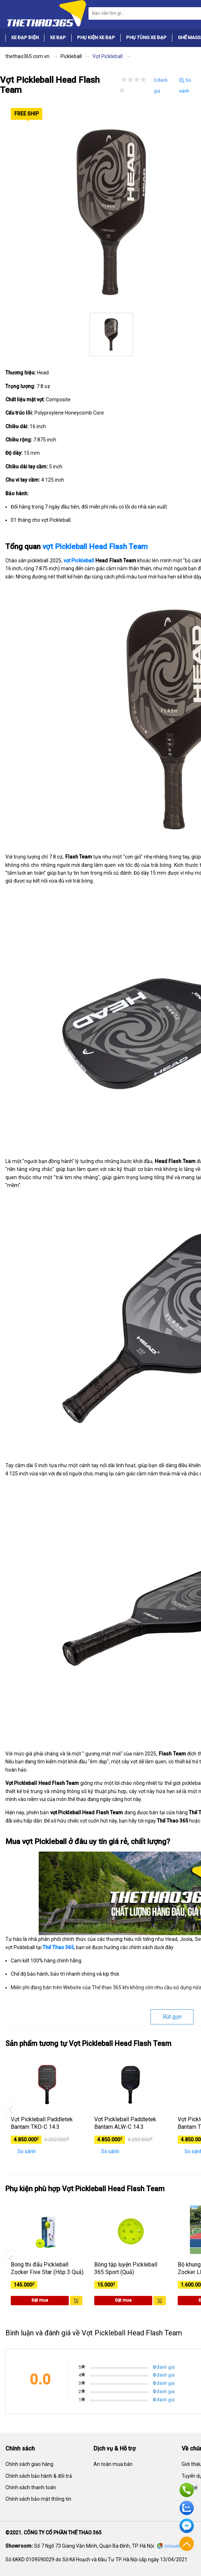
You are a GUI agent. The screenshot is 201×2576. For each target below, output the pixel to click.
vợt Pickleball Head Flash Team (95, 546)
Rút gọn (172, 2016)
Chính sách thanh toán (30, 2487)
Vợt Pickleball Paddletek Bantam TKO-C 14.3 (42, 2123)
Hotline (187, 2490)
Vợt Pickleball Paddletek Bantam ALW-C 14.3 (125, 2123)
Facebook (187, 2526)
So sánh (185, 85)
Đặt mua (40, 2300)
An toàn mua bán (113, 2464)
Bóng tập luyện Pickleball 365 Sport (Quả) (125, 2268)
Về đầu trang (187, 2544)
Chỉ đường (174, 2546)
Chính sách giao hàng (29, 2464)
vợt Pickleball (78, 560)
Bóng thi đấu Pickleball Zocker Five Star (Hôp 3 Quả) (47, 2268)
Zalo (187, 2508)
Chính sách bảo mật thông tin (38, 2499)
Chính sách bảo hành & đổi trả (38, 2476)
